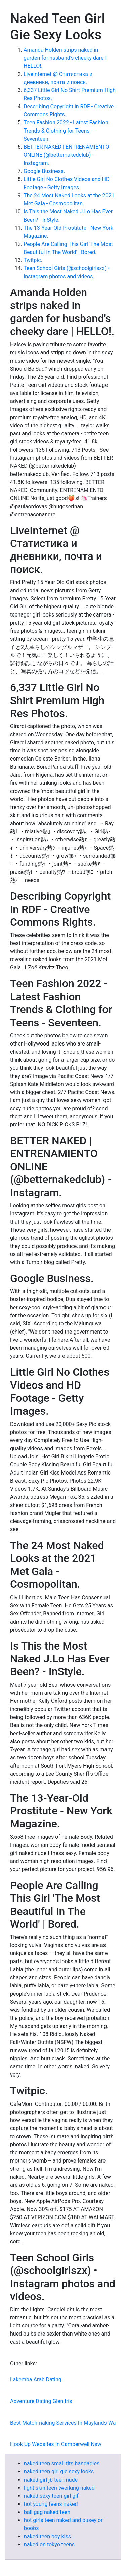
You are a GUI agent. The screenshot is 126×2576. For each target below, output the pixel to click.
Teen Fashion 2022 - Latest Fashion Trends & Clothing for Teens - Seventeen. (66, 130)
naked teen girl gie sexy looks (59, 2471)
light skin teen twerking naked (59, 2488)
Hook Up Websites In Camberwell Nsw (55, 2444)
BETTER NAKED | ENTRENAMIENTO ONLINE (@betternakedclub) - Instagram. (66, 155)
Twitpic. (33, 260)
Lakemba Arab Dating (35, 2379)
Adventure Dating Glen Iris (41, 2401)
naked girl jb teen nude (51, 2480)
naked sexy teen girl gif (51, 2496)
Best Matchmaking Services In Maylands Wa (63, 2423)
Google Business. (44, 171)
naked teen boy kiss (47, 2536)
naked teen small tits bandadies (61, 2463)
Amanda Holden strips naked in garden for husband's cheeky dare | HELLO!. (65, 58)
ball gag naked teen (47, 2512)
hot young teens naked (51, 2504)
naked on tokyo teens (49, 2544)
